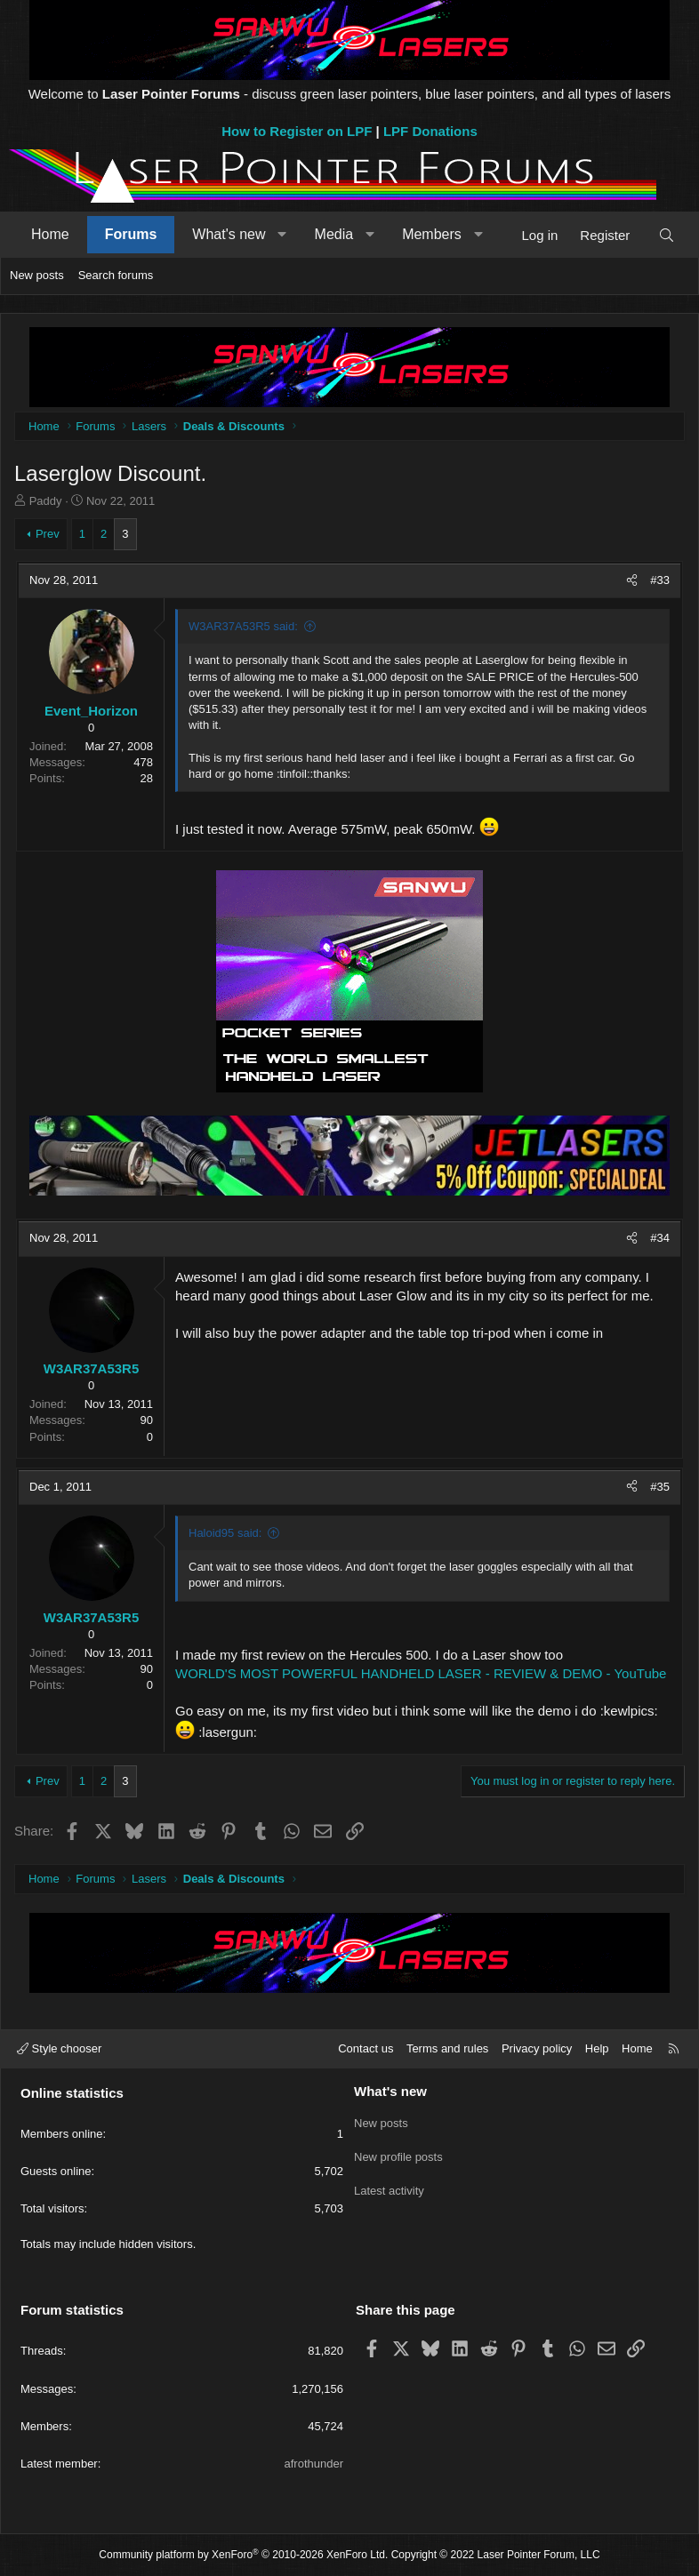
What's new (228, 234)
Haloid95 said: (225, 1533)
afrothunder (314, 2463)
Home (50, 234)
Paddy (45, 501)
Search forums (116, 275)
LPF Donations (430, 131)
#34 (660, 1237)
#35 (660, 1486)
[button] (282, 234)
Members (432, 234)
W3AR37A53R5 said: (243, 626)
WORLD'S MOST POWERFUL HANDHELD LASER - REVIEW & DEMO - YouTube (420, 1673)
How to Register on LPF (296, 131)
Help (597, 2048)
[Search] (666, 235)
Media (334, 234)
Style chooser (59, 2048)
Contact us (365, 2048)
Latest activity (389, 2185)
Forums (131, 234)
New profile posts (398, 2153)
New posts (37, 275)
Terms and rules (447, 2048)
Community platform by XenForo (243, 2554)
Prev (48, 533)
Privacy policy (537, 2048)
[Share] (632, 580)
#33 (660, 580)
